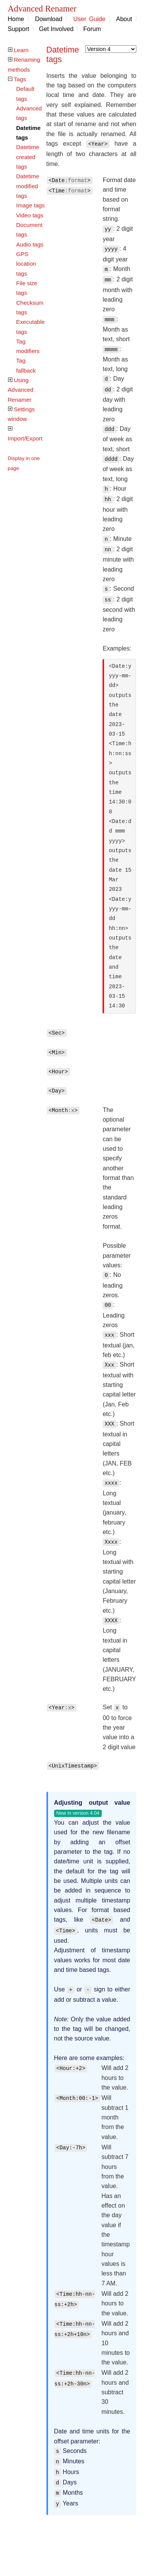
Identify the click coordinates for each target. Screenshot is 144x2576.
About (124, 19)
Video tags (29, 215)
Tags (20, 79)
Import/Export (25, 438)
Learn (21, 50)
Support (18, 29)
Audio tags (29, 244)
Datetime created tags (27, 157)
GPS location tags (26, 264)
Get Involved (56, 29)
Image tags (30, 205)
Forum (92, 29)
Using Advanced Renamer (20, 390)
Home (16, 19)
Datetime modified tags (27, 186)
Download (48, 19)
